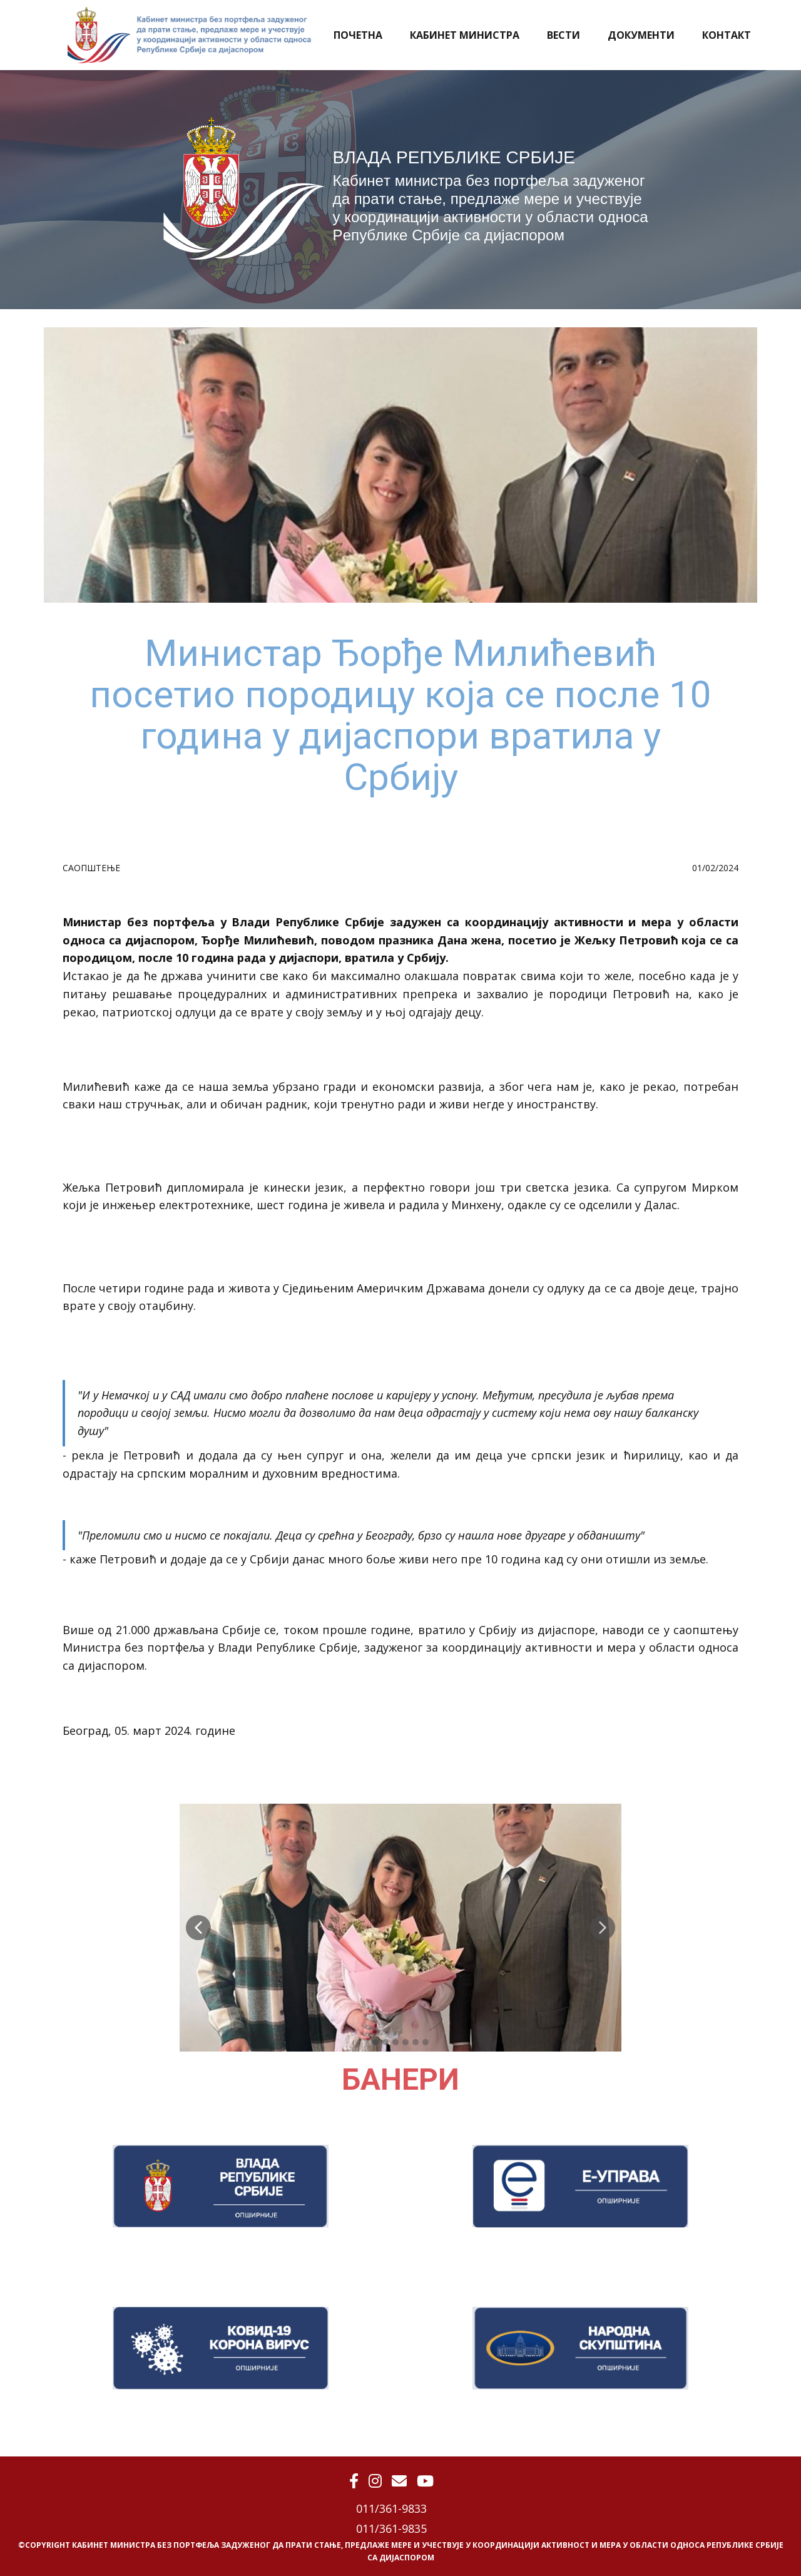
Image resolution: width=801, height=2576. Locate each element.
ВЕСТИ (563, 35)
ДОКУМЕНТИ (641, 35)
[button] (198, 1927)
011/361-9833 (391, 2508)
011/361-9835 (391, 2528)
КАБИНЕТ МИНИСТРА (464, 35)
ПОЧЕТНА (358, 35)
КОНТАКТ (726, 35)
